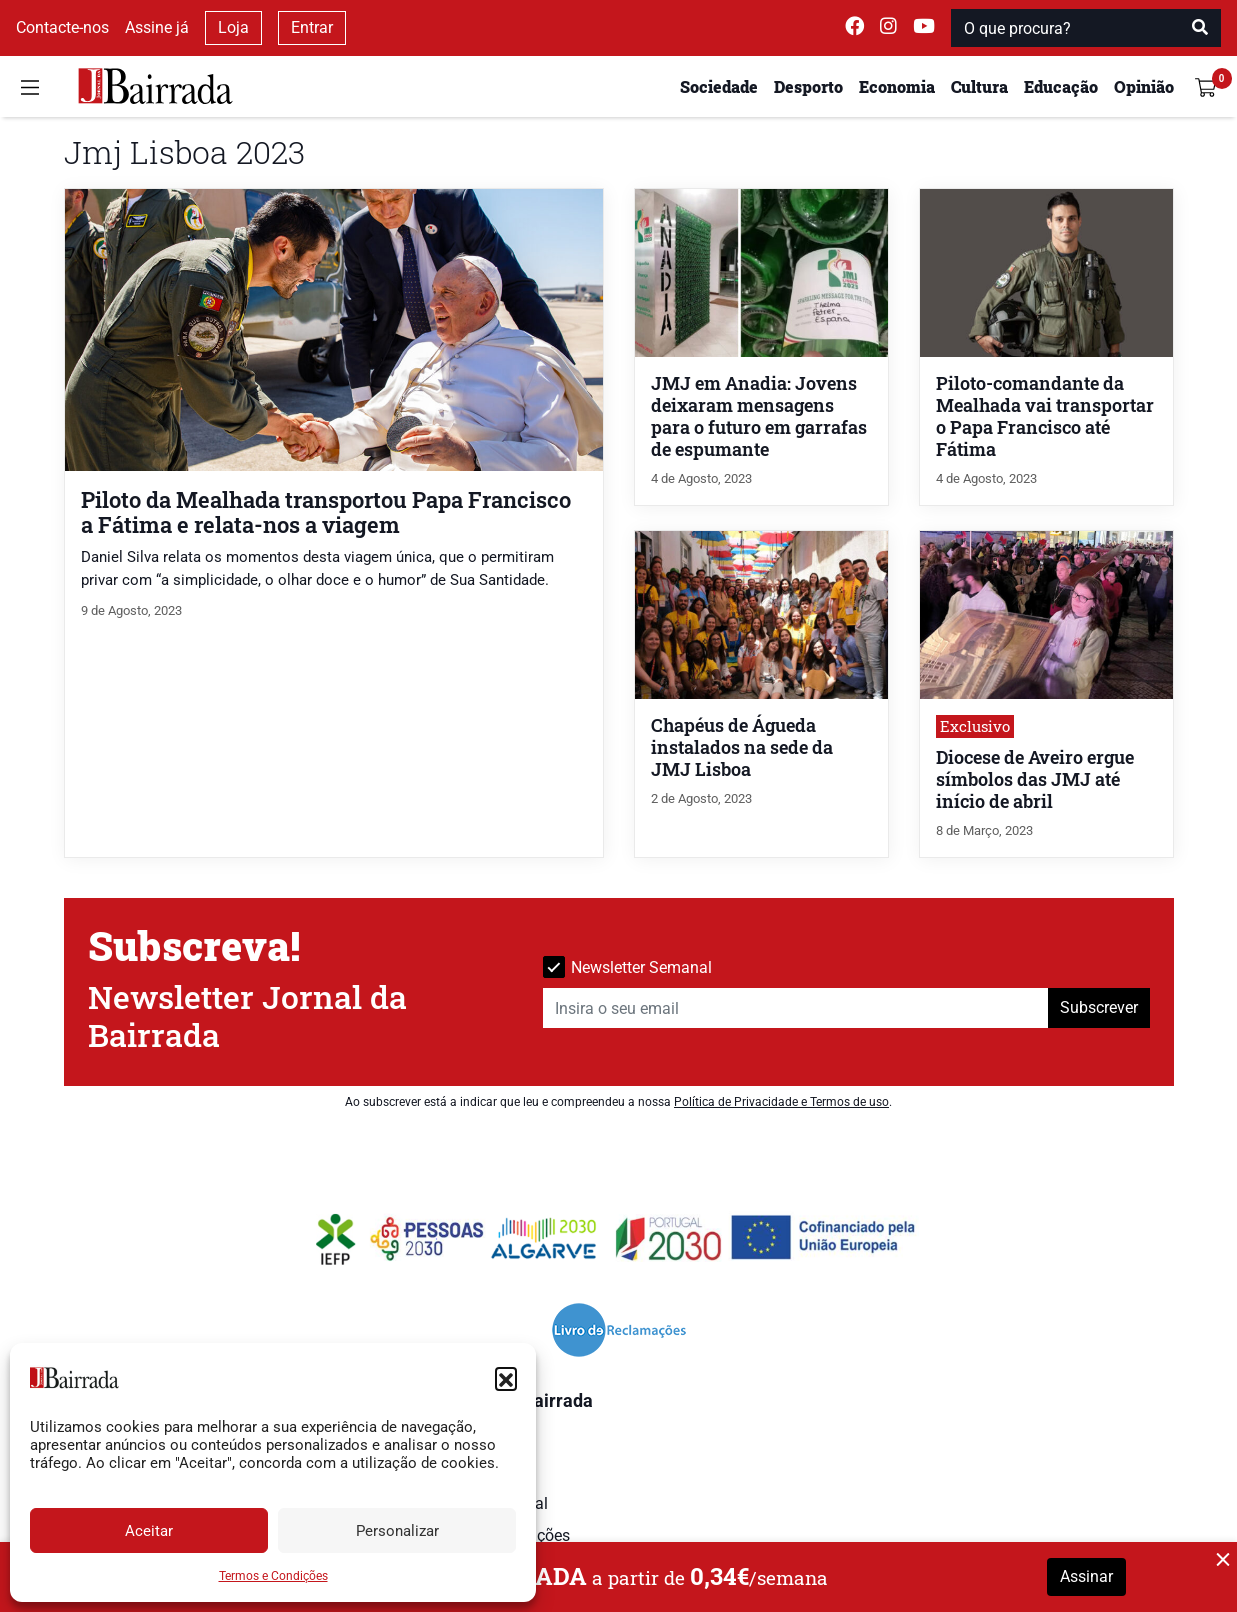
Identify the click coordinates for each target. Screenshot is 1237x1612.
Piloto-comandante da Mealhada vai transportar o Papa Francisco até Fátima (1045, 416)
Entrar (312, 27)
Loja (233, 27)
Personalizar (397, 1531)
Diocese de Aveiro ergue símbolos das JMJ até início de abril (1035, 779)
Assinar (1086, 1576)
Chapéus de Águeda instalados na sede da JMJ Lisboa (742, 747)
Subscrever (1099, 1007)
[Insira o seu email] (796, 1008)
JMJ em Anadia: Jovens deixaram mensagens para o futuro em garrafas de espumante (759, 416)
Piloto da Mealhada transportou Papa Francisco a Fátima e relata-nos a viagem (326, 512)
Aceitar (149, 1531)
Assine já (157, 27)
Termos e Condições (273, 1576)
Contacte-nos (62, 27)
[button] (506, 1378)
